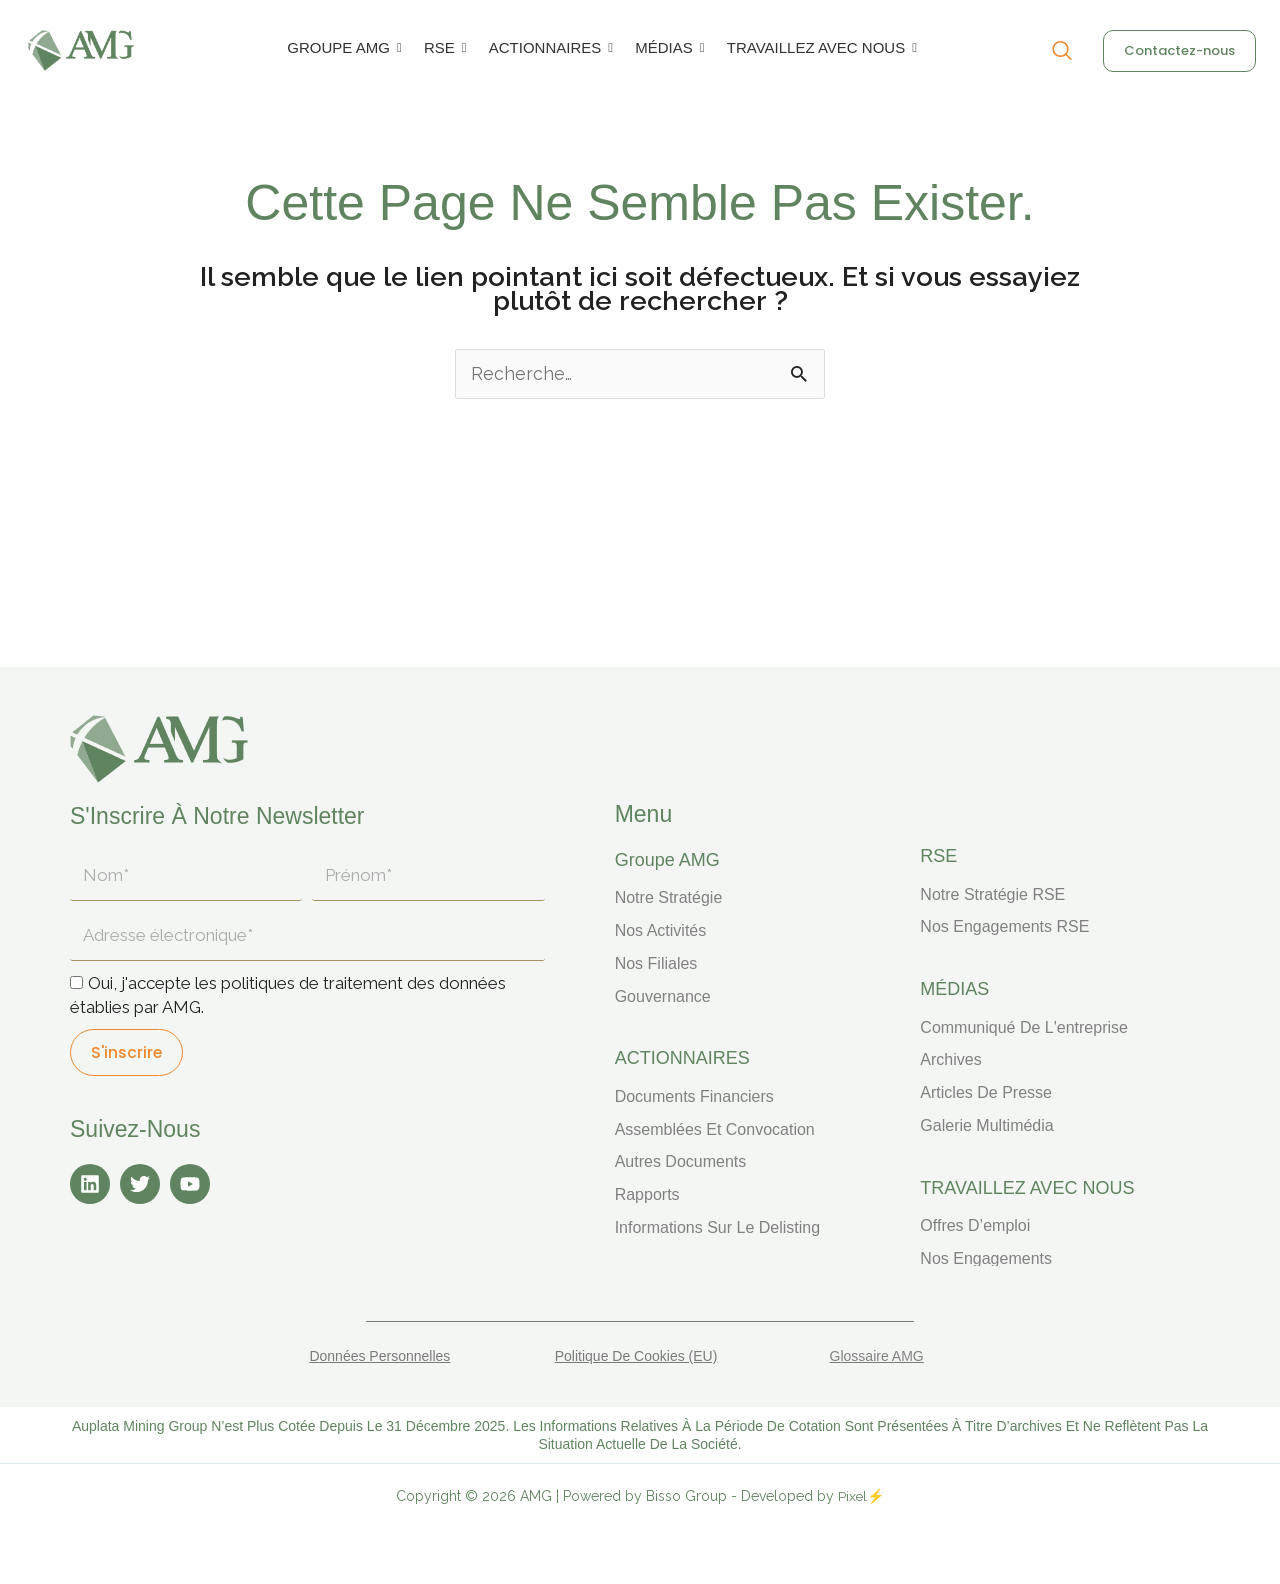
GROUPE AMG (342, 47)
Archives (950, 1059)
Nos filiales (656, 963)
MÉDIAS (667, 47)
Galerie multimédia (986, 1125)
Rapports (647, 1194)
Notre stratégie (669, 897)
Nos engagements (986, 1258)
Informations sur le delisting (717, 1227)
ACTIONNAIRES (549, 47)
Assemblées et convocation (715, 1129)
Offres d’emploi (975, 1225)
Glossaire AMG (877, 1356)
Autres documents (681, 1161)
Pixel (853, 1496)
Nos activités (661, 930)
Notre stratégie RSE (992, 894)
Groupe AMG (667, 860)
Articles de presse (986, 1092)
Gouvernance (663, 996)
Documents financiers (694, 1096)
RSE (443, 47)
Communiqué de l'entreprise (1024, 1027)
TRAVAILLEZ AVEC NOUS (819, 47)
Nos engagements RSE (1004, 926)
